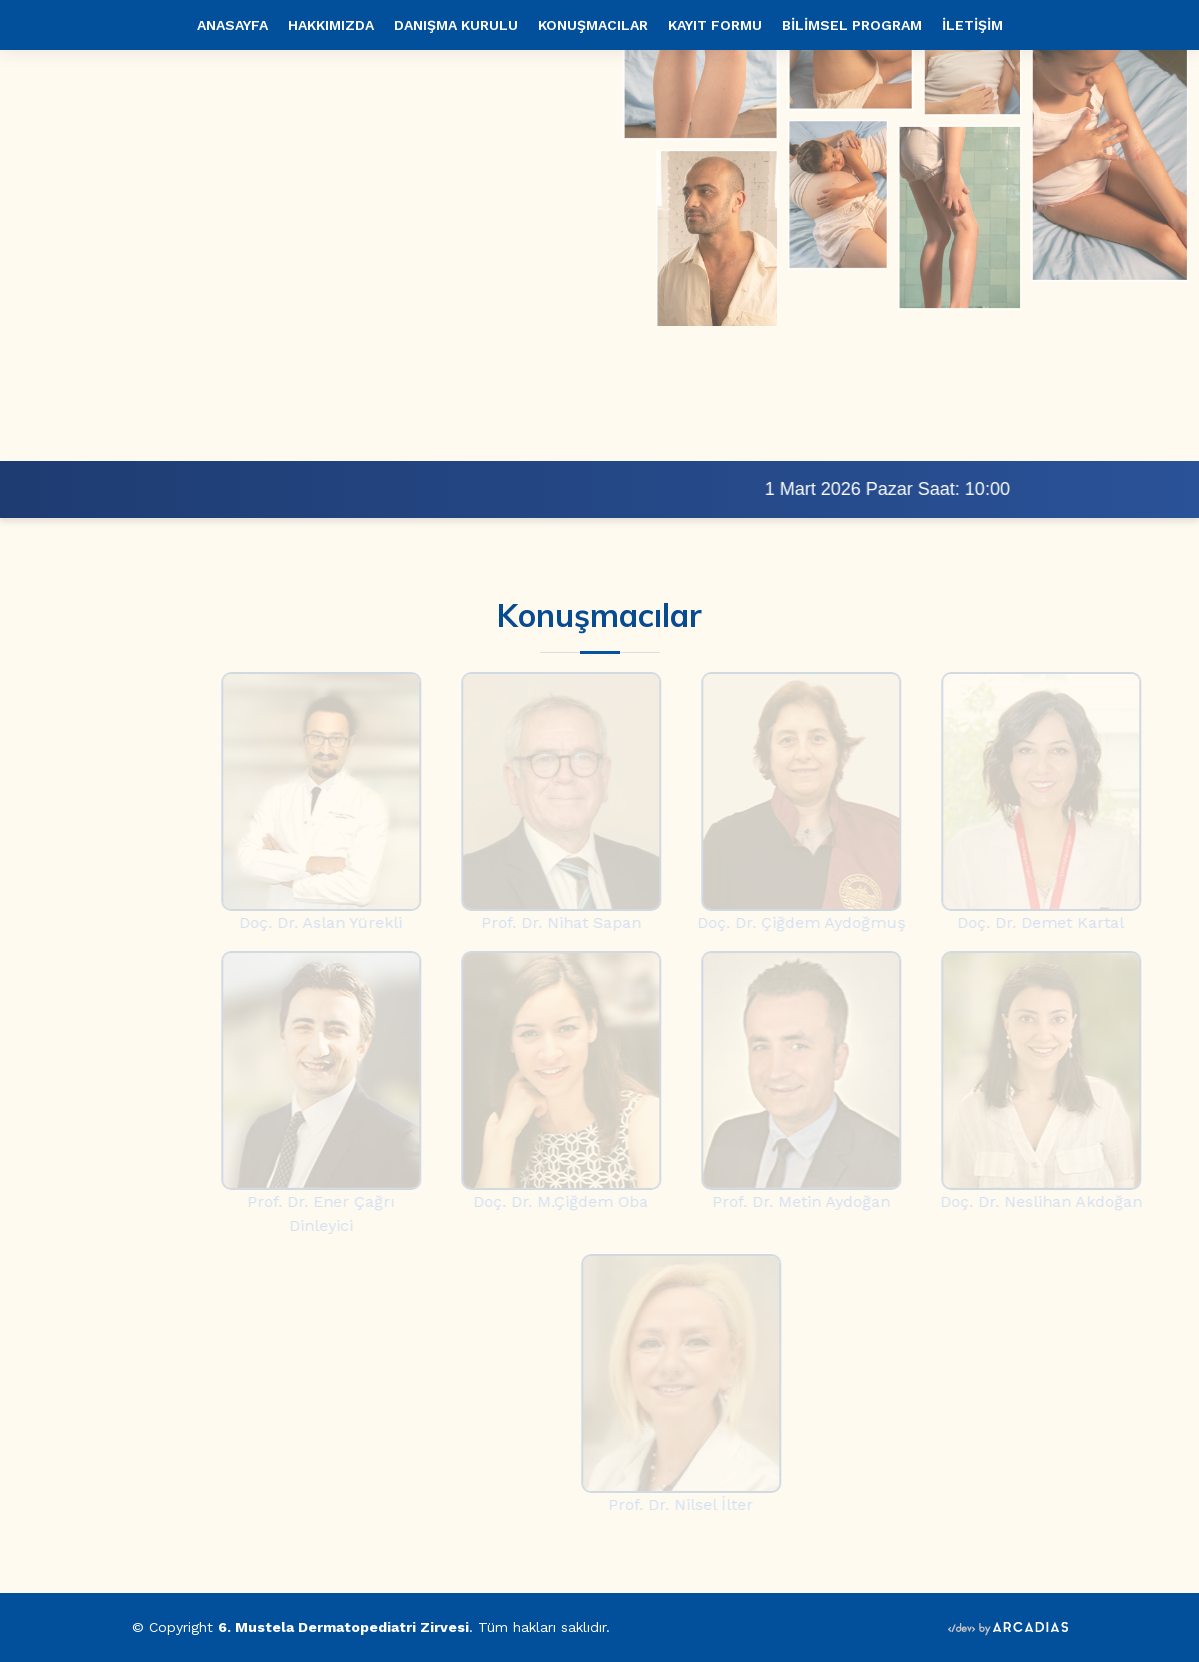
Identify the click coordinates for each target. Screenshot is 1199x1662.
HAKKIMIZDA (331, 25)
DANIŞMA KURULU (456, 25)
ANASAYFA (232, 25)
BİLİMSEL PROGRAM (852, 25)
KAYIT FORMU (715, 25)
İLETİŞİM (972, 25)
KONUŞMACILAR (593, 25)
